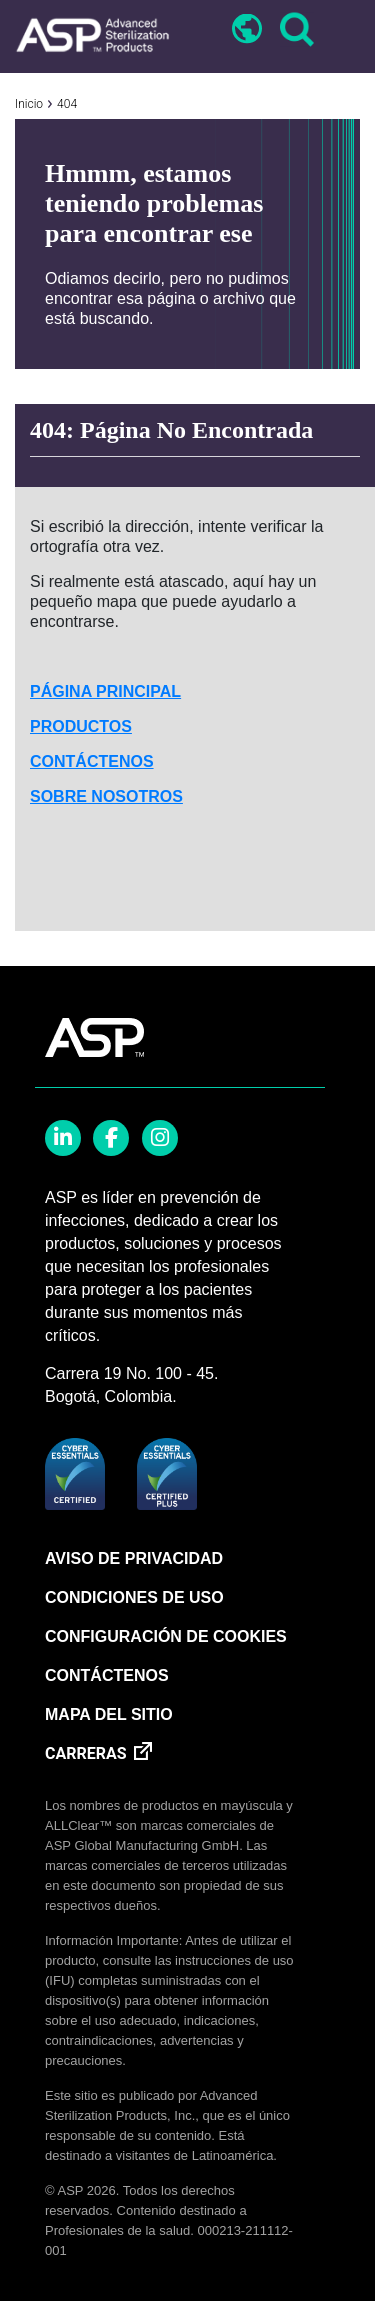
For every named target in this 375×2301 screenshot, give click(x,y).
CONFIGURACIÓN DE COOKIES (166, 1636)
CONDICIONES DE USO (134, 1597)
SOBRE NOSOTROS (106, 796)
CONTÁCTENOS (92, 761)
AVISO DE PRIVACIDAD (134, 1558)
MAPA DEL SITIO (109, 1714)
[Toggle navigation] (342, 31)
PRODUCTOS (81, 726)
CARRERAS (86, 1753)
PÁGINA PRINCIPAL (105, 691)
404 (67, 104)
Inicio (29, 104)
